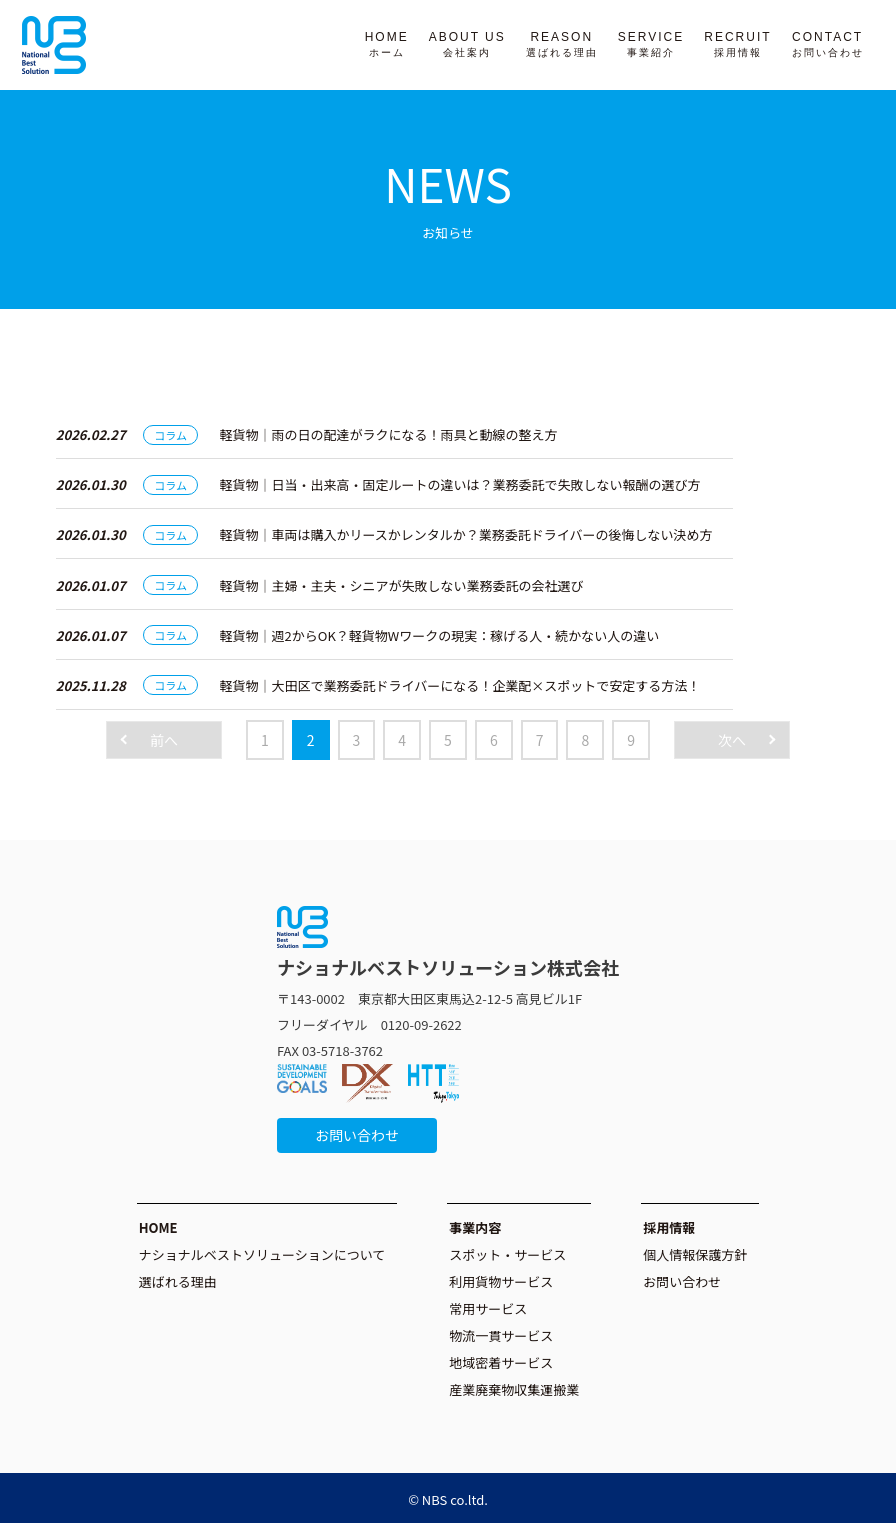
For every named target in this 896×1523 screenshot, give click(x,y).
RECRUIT (737, 44)
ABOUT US (467, 44)
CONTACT (828, 44)
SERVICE (651, 44)
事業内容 (475, 1227)
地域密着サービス (501, 1362)
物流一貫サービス (501, 1335)
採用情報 (669, 1227)
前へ (164, 740)
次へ (732, 740)
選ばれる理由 (178, 1281)
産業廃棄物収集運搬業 (514, 1389)
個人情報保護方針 (695, 1254)
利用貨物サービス (501, 1281)
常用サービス (488, 1308)
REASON (562, 44)
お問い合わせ (357, 1135)
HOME (387, 44)
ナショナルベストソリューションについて (262, 1254)
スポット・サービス (507, 1254)
